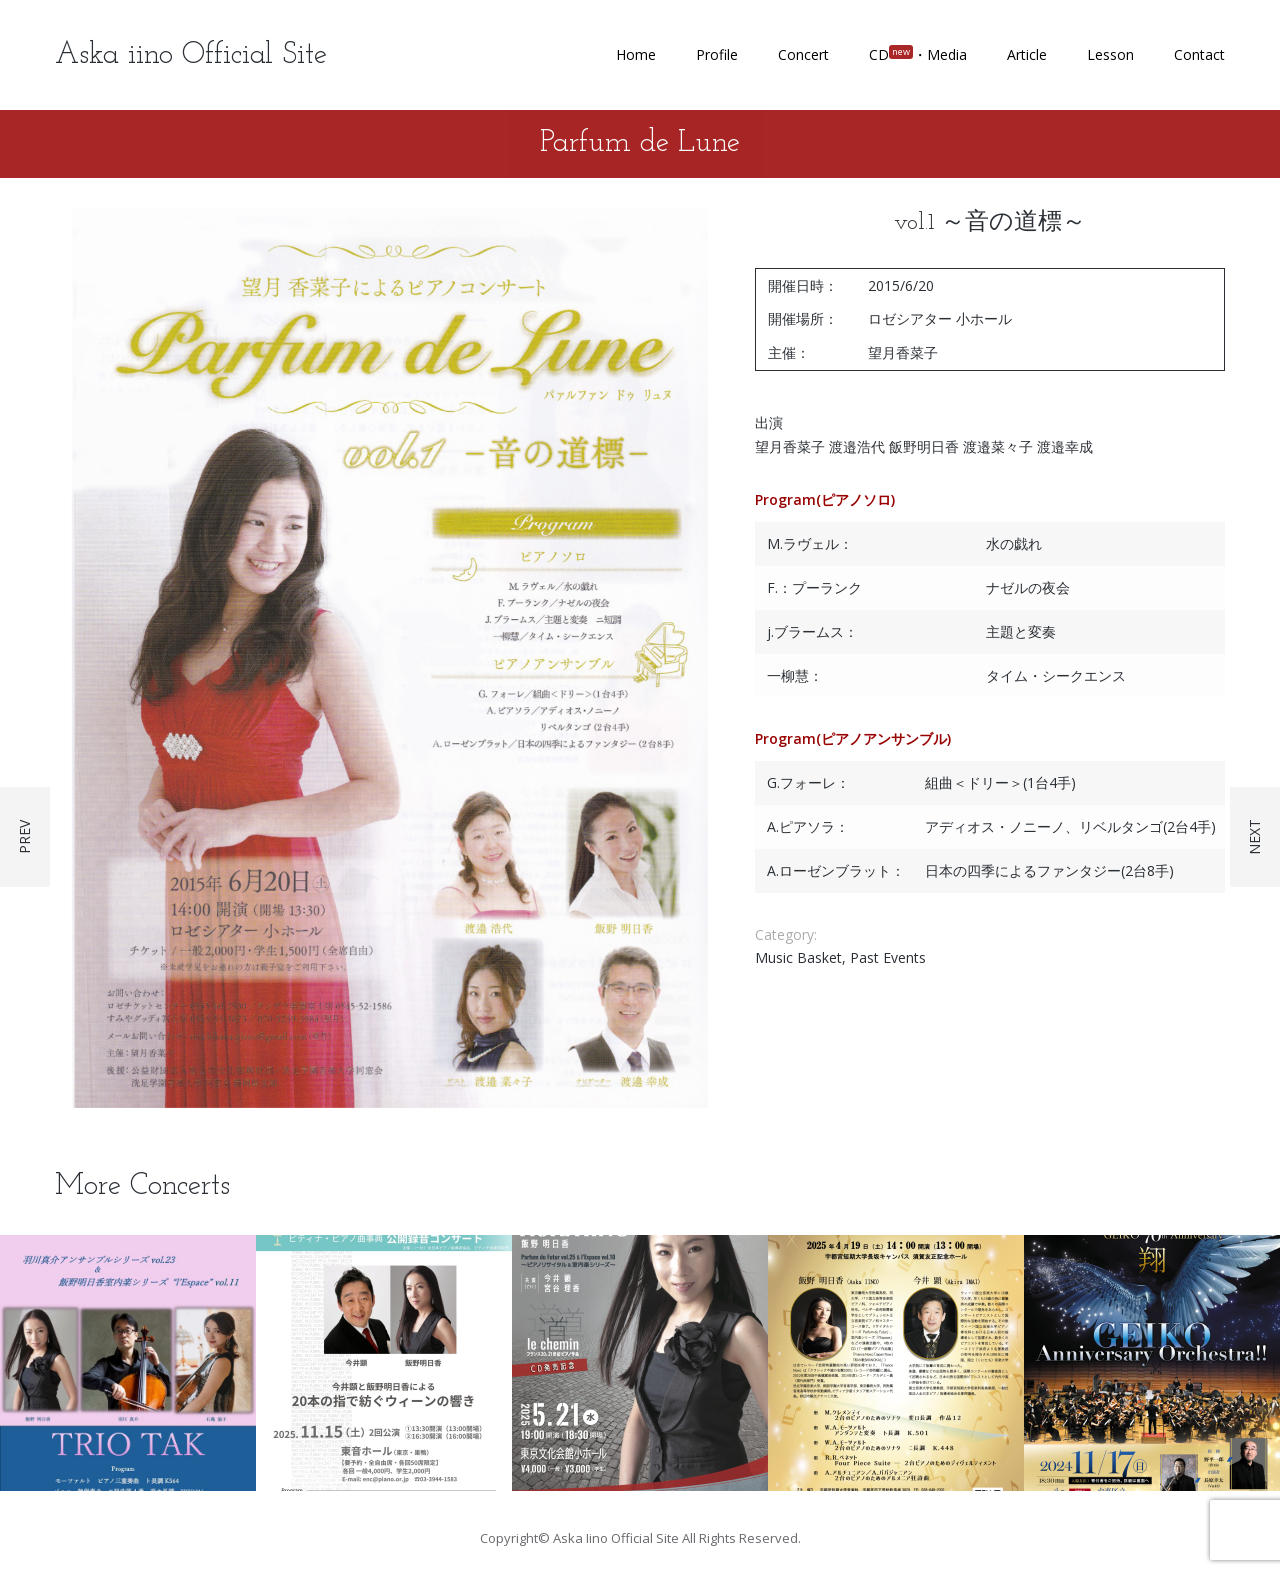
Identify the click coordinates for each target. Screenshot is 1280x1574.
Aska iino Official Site (191, 55)
